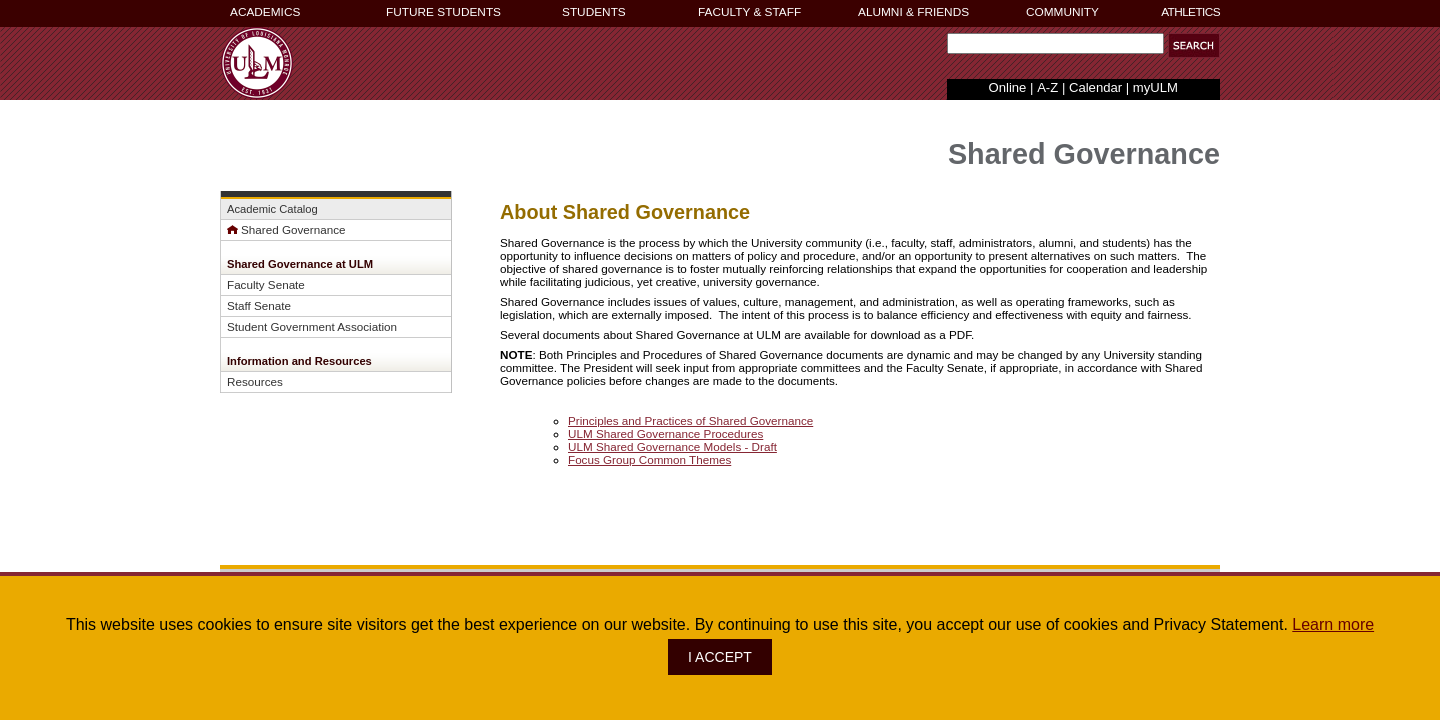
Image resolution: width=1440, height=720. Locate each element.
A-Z (1047, 87)
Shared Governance (286, 229)
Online (1008, 87)
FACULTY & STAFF (749, 12)
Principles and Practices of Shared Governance (690, 420)
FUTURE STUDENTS (443, 12)
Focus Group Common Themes (649, 459)
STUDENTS (594, 12)
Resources (255, 381)
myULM (1155, 87)
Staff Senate (259, 305)
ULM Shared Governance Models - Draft (672, 446)
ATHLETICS (1190, 12)
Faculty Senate (266, 284)
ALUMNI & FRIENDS (913, 12)
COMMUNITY (1062, 12)
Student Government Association (312, 326)
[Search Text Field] (1055, 43)
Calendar (1095, 87)
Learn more (1333, 624)
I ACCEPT (720, 657)
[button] (1194, 45)
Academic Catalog (272, 209)
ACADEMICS (265, 12)
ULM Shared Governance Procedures (665, 433)
